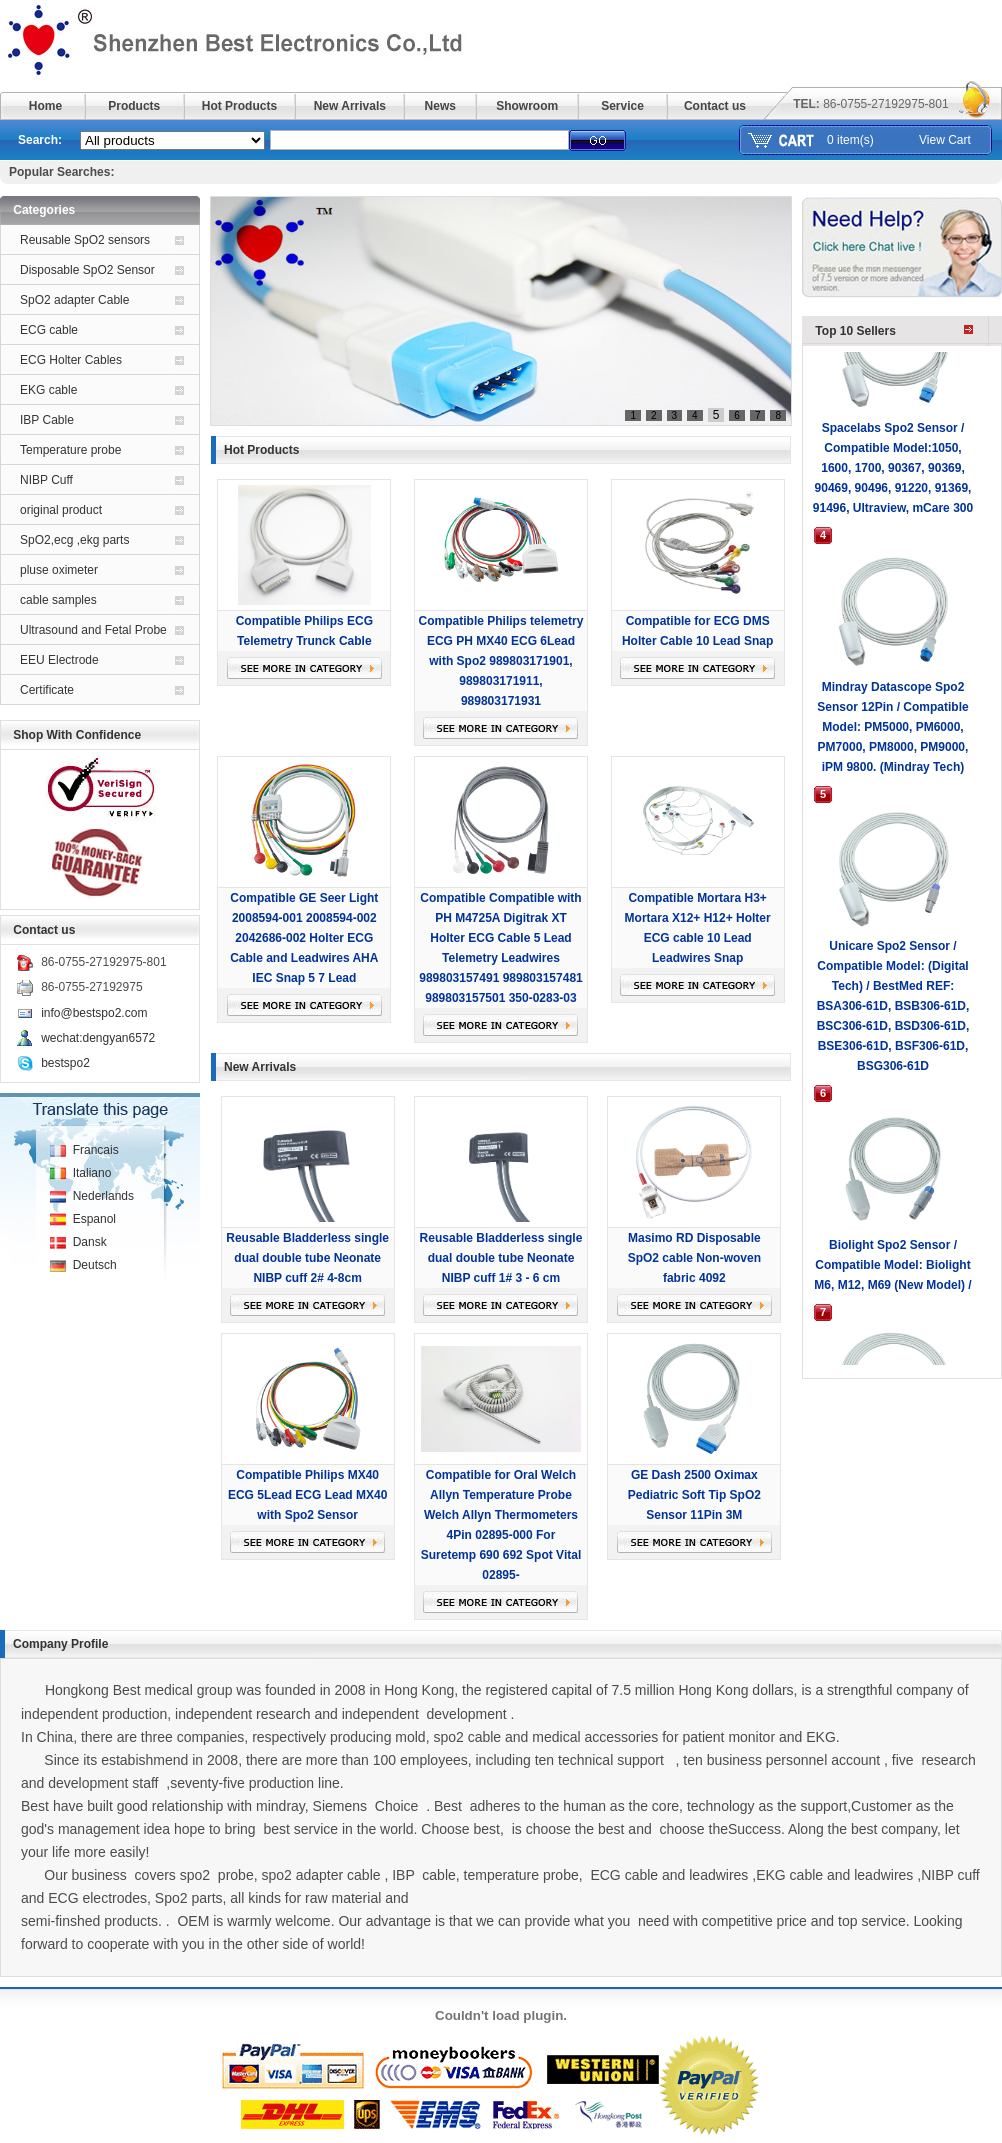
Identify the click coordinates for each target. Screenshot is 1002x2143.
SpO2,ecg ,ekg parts (74, 540)
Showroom (527, 106)
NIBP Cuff (46, 480)
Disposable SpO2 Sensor (87, 270)
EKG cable (48, 390)
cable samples (58, 600)
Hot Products (239, 106)
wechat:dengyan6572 (98, 1038)
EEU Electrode (59, 660)
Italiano (92, 1173)
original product (61, 510)
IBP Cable (47, 420)
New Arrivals (350, 106)
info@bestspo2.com (94, 1013)
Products (134, 106)
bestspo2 (65, 1063)
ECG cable (49, 330)
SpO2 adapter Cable (74, 300)
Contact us (715, 106)
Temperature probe (70, 450)
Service (622, 106)
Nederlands (103, 1196)
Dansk (90, 1242)
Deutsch (95, 1265)
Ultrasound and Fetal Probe (93, 630)
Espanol (94, 1219)
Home (45, 106)
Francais (96, 1150)
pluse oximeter (59, 570)
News (440, 106)
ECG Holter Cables (71, 360)
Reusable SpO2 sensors (85, 240)
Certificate (47, 690)
